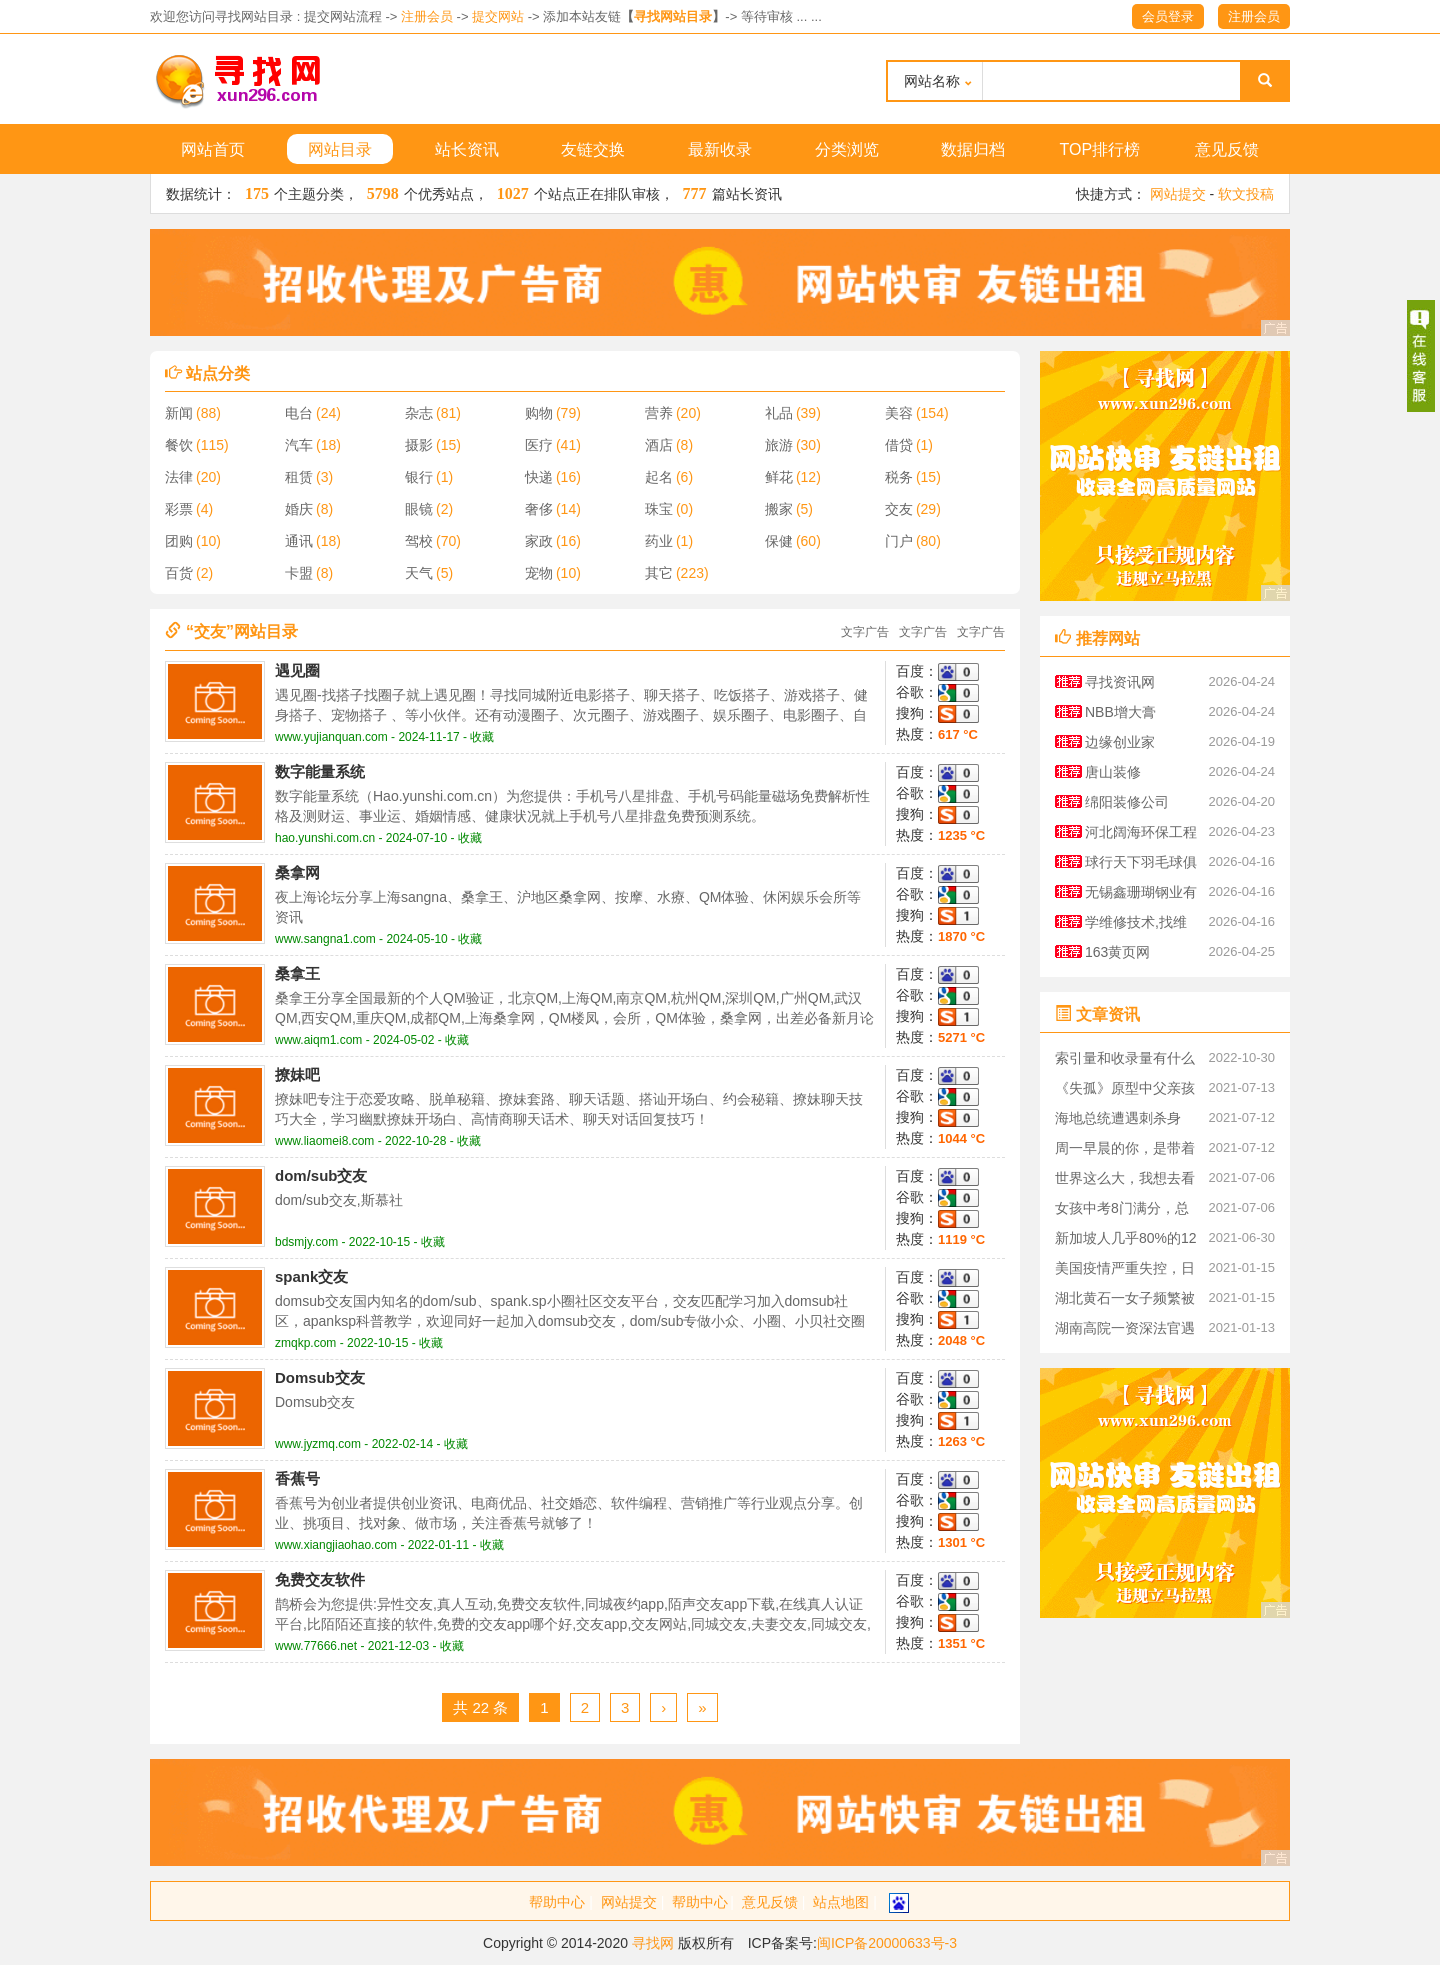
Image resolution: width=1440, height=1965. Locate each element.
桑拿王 (297, 973)
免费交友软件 (320, 1579)
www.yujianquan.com (331, 737)
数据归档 (973, 149)
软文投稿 (1246, 194)
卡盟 (299, 573)
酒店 (659, 445)
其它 (659, 573)
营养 (659, 413)
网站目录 (340, 149)
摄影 (419, 445)
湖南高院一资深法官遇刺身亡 (1125, 1331)
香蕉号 (297, 1478)
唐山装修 (1113, 772)
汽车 (299, 445)
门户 (899, 541)
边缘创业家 (1120, 742)
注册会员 (427, 16)
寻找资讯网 (1120, 682)
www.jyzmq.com (318, 1444)
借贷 (899, 445)
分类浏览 (847, 149)
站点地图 (841, 1902)
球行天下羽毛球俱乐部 (1141, 865)
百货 (179, 573)
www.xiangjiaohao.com (336, 1545)
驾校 (419, 541)
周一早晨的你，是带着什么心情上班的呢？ (1125, 1151)
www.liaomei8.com (324, 1141)
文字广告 (865, 632)
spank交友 (311, 1276)
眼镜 (419, 509)
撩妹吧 (297, 1074)
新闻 (179, 413)
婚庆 (299, 509)
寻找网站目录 (673, 16)
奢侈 (539, 509)
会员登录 (1168, 16)
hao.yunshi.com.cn (325, 838)
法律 (179, 477)
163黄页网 (1117, 952)
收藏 (482, 737)
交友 (899, 509)
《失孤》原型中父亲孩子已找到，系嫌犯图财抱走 (1125, 1091)
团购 (179, 541)
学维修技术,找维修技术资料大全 (1136, 925)
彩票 (179, 509)
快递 (539, 477)
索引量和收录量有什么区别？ (1125, 1061)
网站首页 (213, 149)
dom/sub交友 (321, 1175)
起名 (659, 477)
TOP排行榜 (1100, 149)
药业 (659, 541)
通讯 (299, 541)
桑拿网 (297, 872)
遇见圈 (297, 670)
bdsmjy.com (306, 1242)
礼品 (779, 413)
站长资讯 (467, 149)
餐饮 (179, 445)
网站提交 (1178, 194)
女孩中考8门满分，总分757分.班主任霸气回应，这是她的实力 (1124, 1211)
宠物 (539, 573)
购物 (539, 413)
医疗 (539, 445)
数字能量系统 (320, 771)
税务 (899, 477)
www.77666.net (316, 1646)
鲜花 (779, 477)
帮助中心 (557, 1902)
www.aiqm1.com (318, 1040)
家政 (539, 541)
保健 (779, 541)
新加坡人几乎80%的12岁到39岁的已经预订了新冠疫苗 (1126, 1241)
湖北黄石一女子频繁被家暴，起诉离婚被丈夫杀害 (1125, 1301)
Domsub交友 (320, 1377)
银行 (419, 477)
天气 (419, 573)
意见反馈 (1227, 149)
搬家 (779, 509)
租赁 (299, 477)
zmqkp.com (305, 1343)
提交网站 (498, 16)
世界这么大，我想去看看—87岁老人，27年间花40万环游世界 (1126, 1181)
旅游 (779, 445)
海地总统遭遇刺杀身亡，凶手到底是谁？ (1118, 1121)
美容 (899, 413)
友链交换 (593, 149)
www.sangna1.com (325, 939)
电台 (299, 413)
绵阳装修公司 (1127, 802)
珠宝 (659, 509)
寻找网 (653, 1943)
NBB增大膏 (1120, 712)
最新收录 (720, 149)
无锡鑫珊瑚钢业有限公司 (1141, 895)
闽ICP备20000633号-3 (887, 1943)
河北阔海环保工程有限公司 (1141, 835)
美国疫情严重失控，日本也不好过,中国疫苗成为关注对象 (1127, 1271)
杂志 (419, 413)
